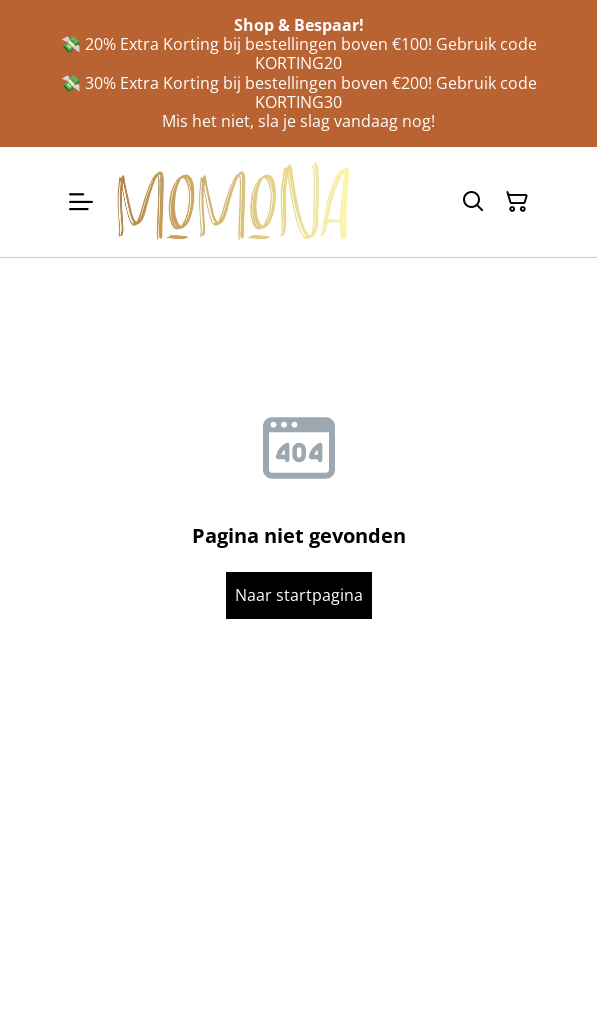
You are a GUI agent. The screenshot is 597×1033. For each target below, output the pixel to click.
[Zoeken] (473, 202)
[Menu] (81, 201)
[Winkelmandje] (517, 202)
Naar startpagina (299, 595)
